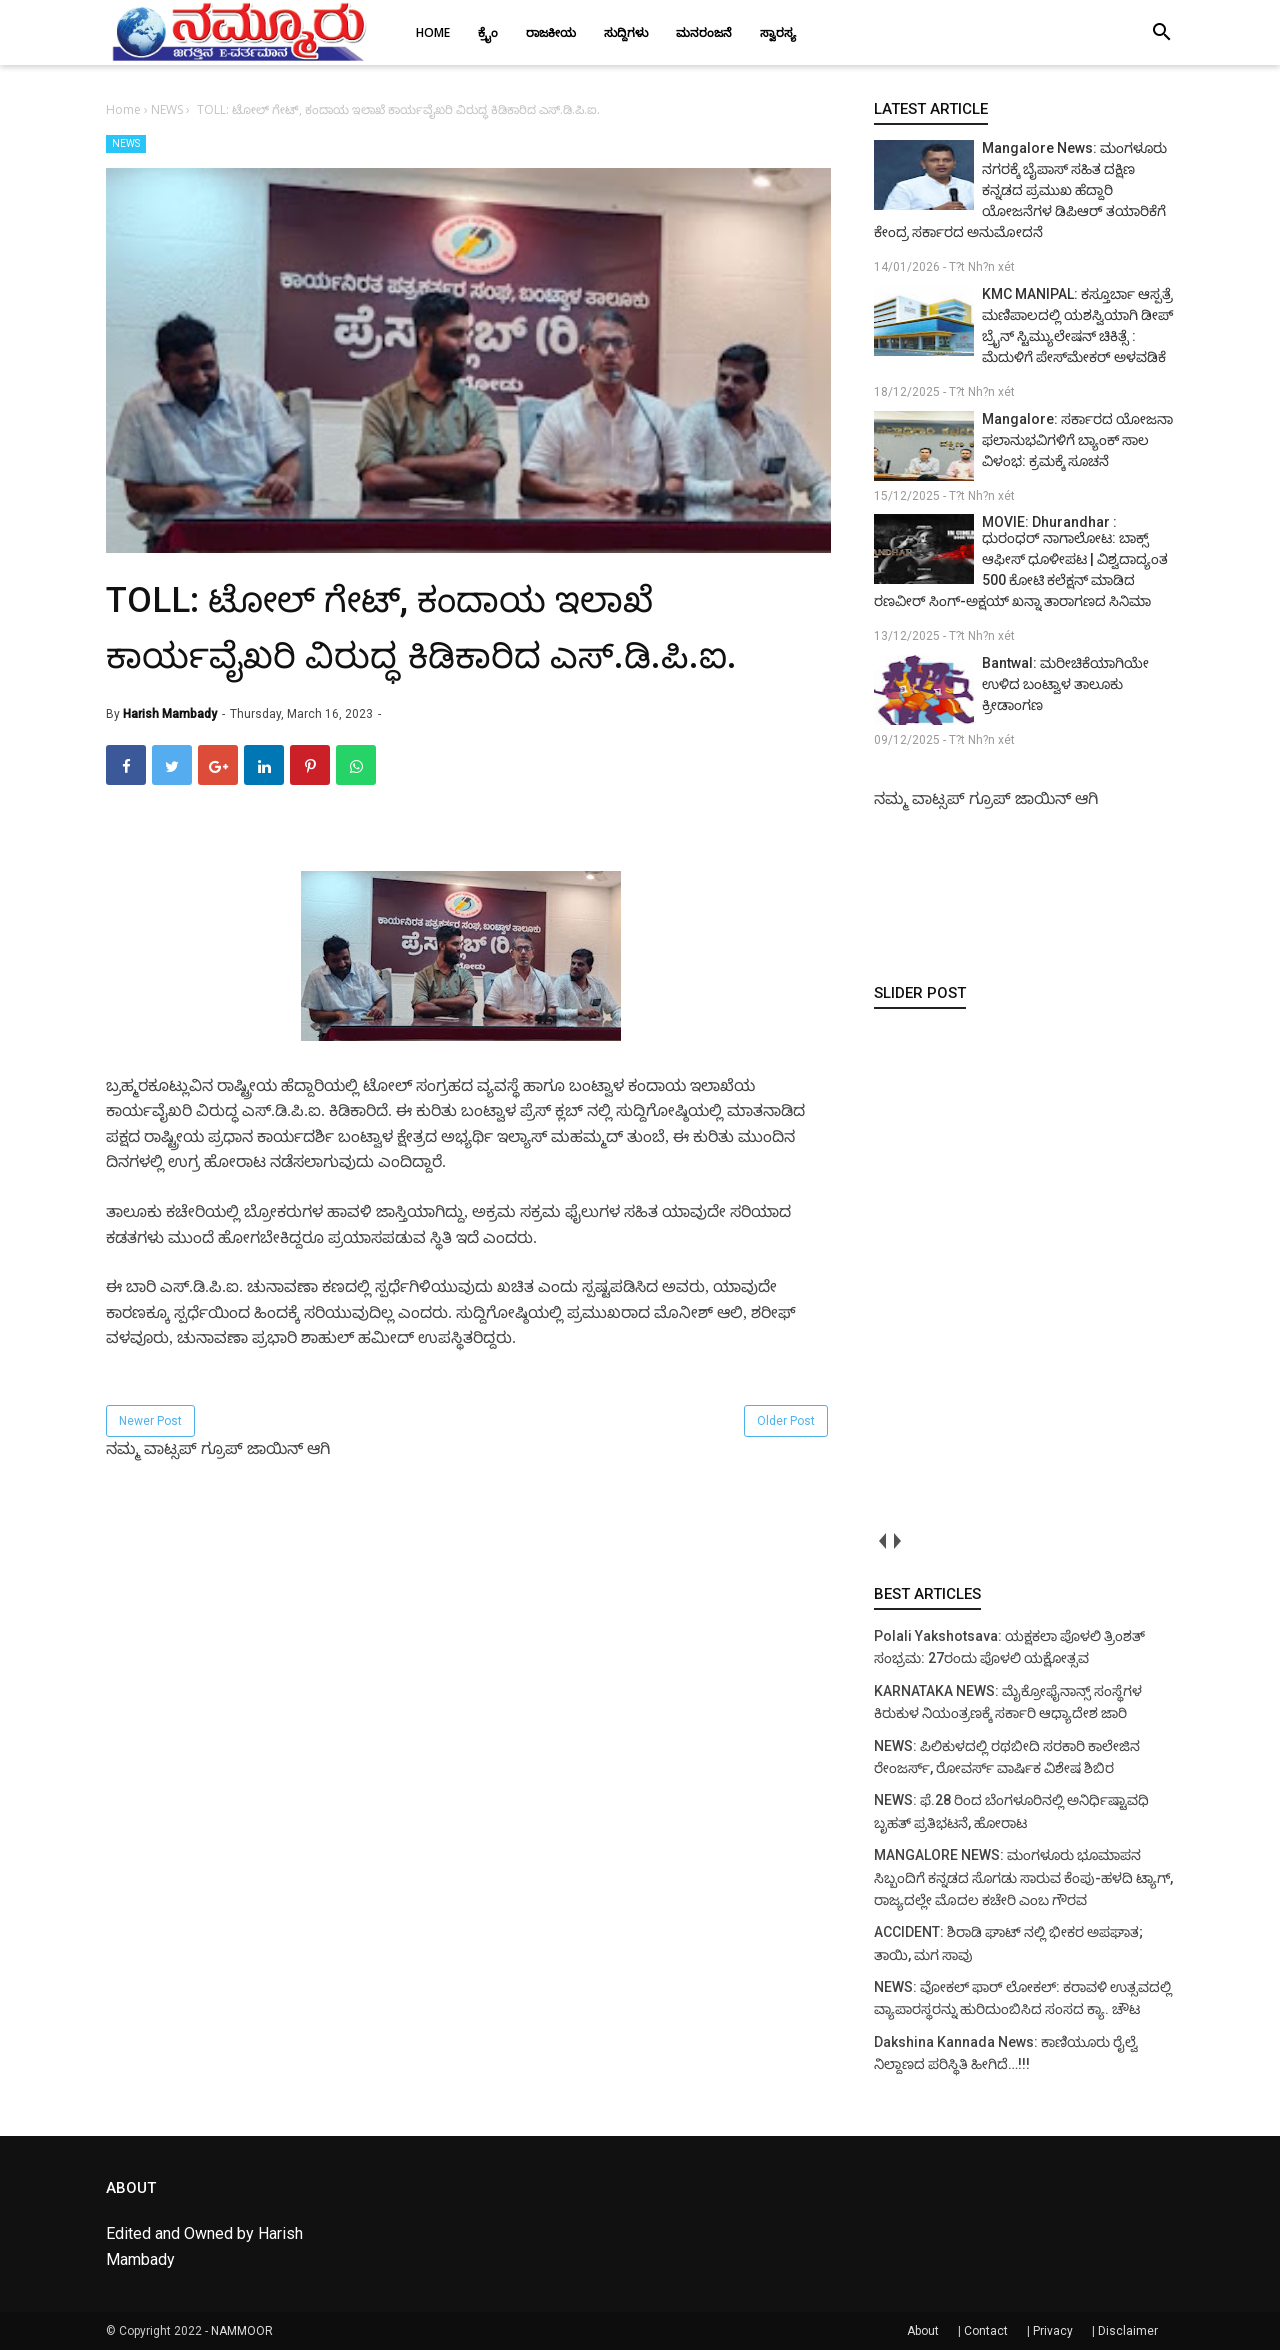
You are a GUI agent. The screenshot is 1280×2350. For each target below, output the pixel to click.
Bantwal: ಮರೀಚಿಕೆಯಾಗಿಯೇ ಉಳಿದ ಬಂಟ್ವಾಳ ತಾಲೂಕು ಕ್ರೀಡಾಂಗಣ (1065, 684)
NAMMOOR (242, 2331)
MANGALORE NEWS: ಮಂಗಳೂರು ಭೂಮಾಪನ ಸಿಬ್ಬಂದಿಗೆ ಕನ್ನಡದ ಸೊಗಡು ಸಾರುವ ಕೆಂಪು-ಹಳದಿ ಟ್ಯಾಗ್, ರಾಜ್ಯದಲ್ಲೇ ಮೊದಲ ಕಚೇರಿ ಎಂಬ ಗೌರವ (1023, 1877)
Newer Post (150, 1421)
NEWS (126, 143)
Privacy (1053, 2331)
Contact (986, 2331)
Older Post (786, 1421)
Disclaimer (1128, 2331)
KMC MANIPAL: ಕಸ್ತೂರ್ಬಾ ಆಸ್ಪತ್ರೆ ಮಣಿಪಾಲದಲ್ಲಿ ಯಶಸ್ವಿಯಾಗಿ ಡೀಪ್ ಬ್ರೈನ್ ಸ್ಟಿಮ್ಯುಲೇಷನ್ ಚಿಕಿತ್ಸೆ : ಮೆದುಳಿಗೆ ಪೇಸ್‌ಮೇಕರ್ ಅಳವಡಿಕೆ (1077, 325)
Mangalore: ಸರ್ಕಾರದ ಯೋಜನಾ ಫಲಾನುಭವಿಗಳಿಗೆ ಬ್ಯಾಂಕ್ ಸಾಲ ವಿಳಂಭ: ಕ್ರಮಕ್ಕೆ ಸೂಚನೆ (1077, 440)
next (896, 1541)
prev (881, 1541)
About (923, 2331)
